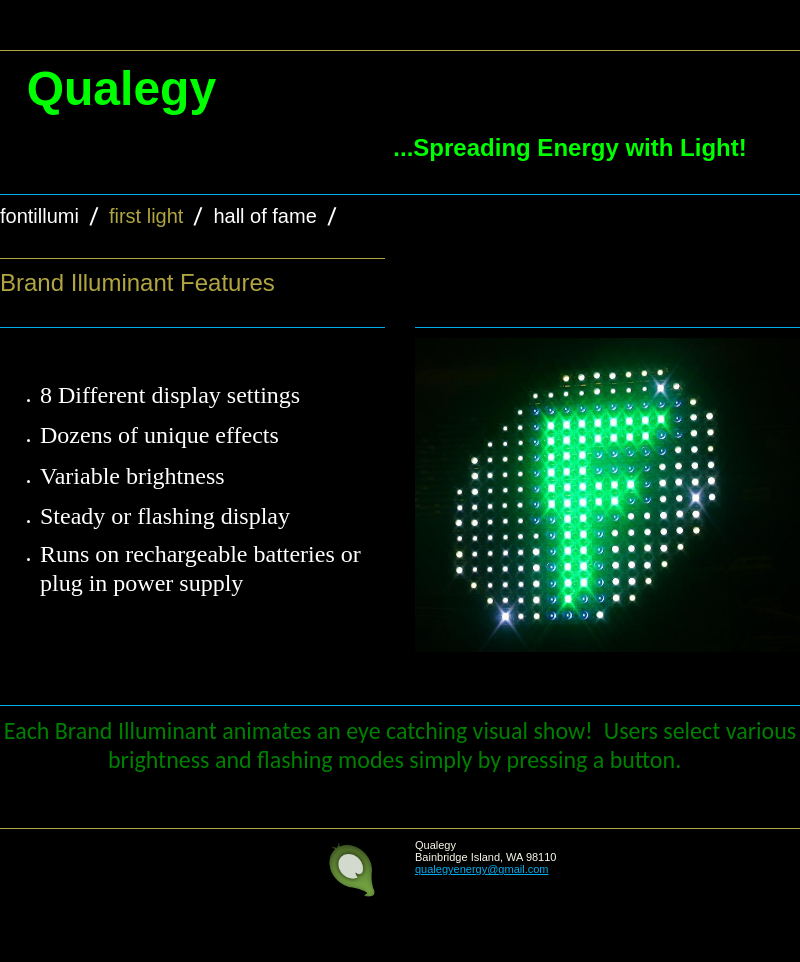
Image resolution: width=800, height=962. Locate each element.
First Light (146, 216)
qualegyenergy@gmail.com (481, 869)
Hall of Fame (264, 216)
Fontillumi (39, 216)
